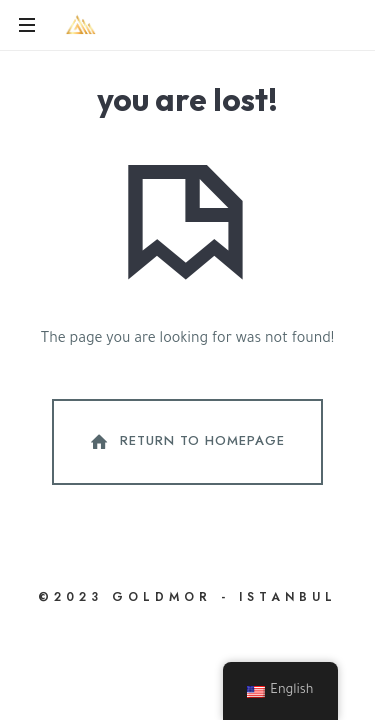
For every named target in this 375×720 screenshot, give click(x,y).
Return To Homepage (186, 442)
